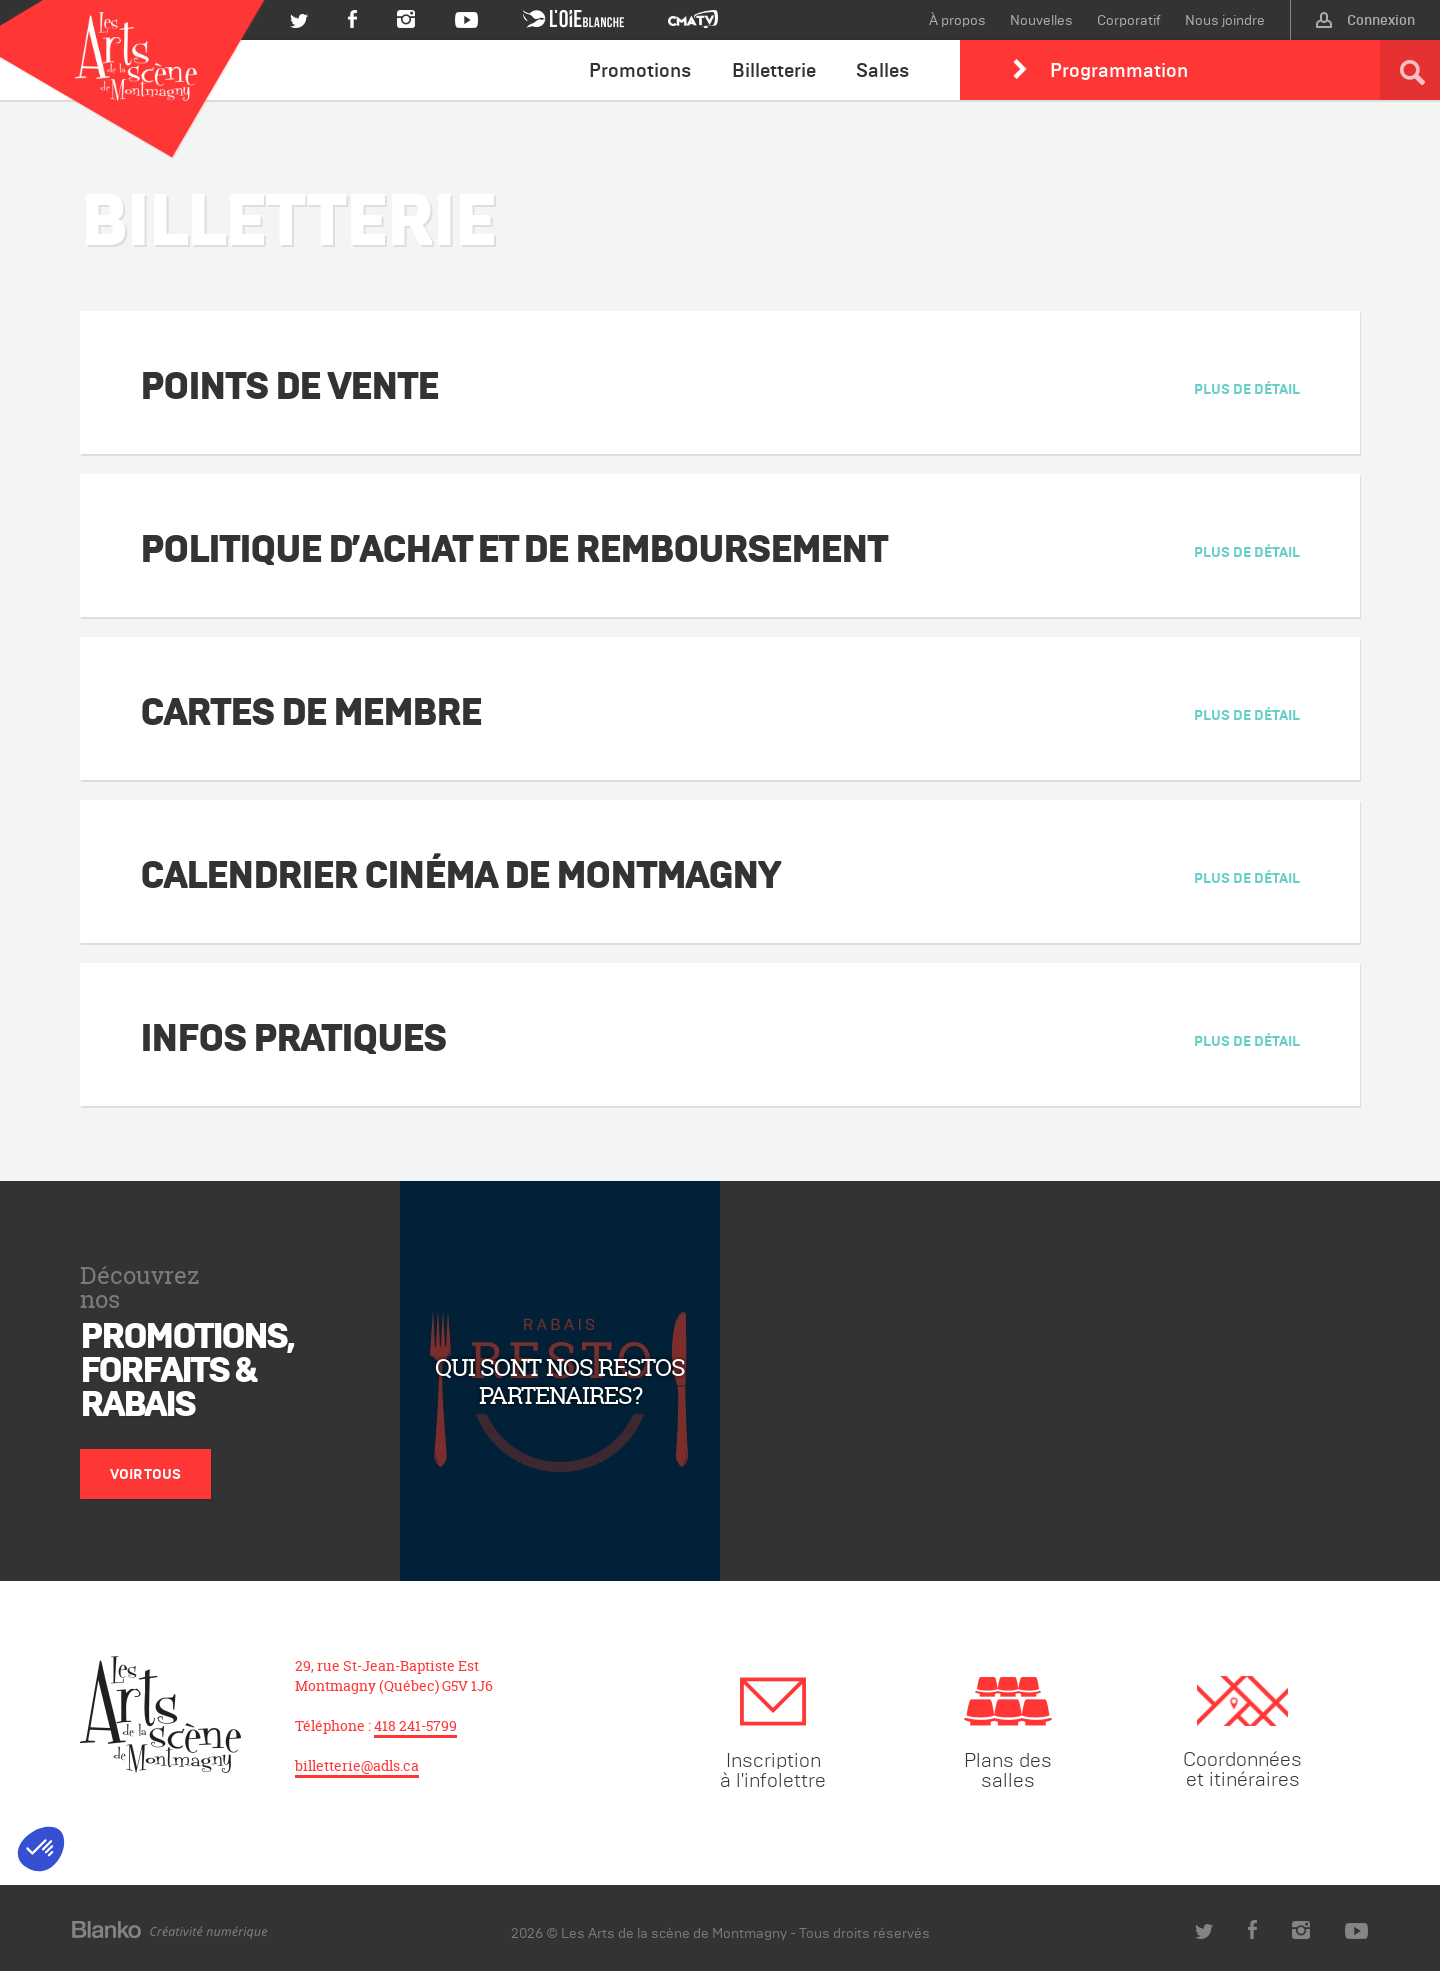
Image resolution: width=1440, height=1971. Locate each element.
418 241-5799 (415, 1725)
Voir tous (145, 1474)
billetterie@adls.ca (357, 1765)
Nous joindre (1225, 20)
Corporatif (1129, 20)
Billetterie (774, 70)
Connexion (1365, 20)
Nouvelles (1041, 20)
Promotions (640, 70)
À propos (957, 20)
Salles (883, 70)
